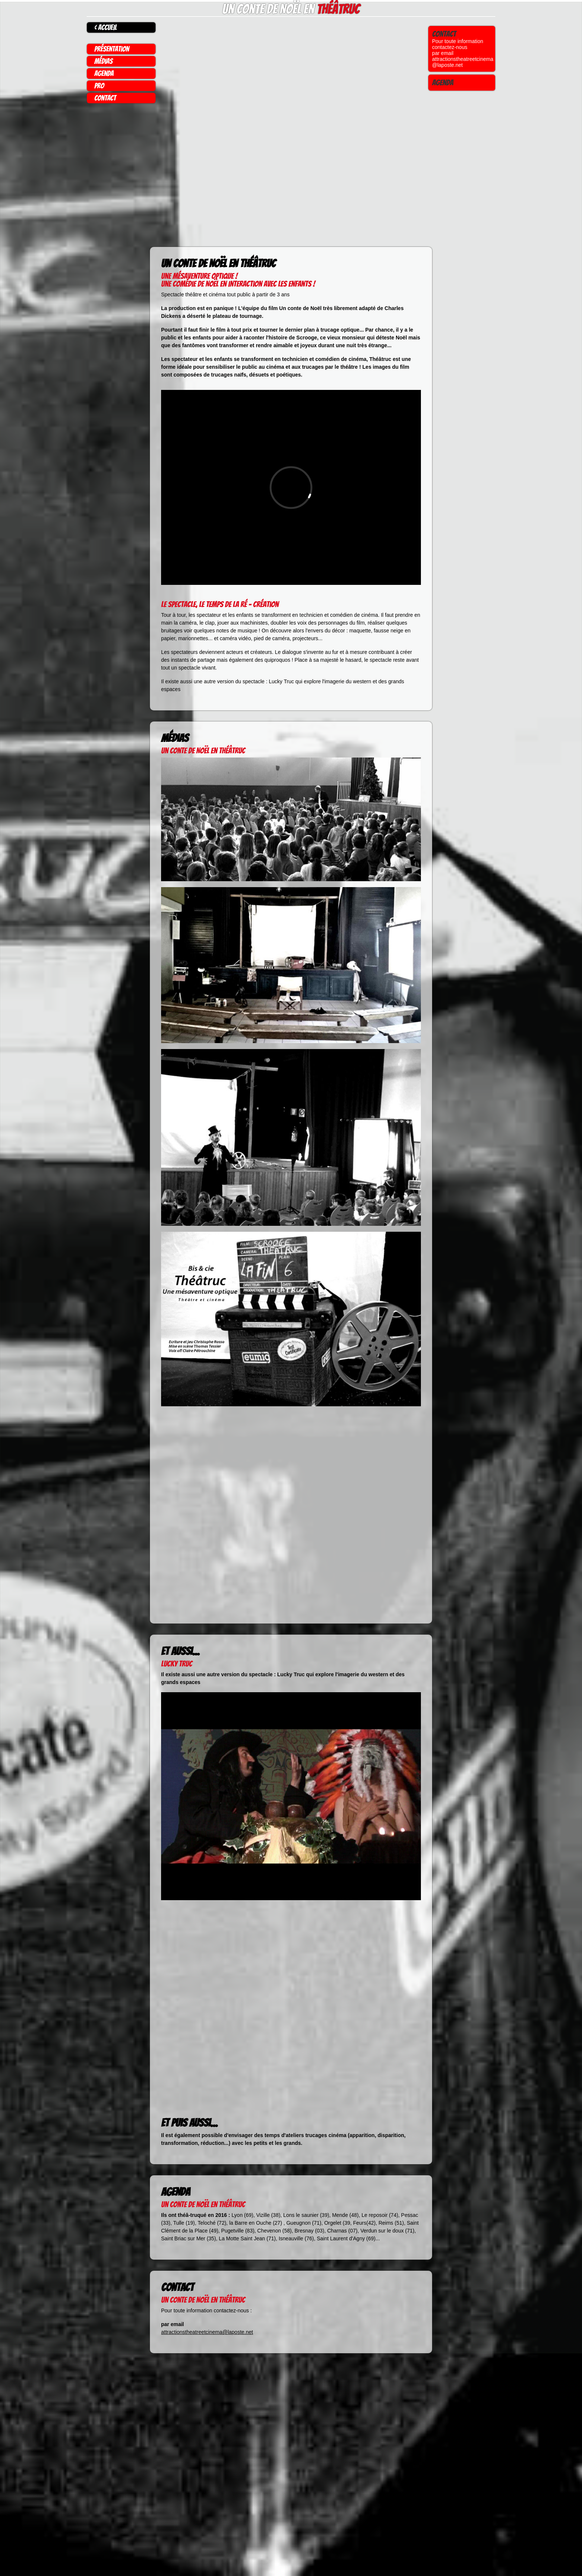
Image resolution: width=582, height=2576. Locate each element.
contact (105, 98)
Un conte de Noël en (291, 9)
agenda (104, 73)
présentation (111, 49)
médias (103, 61)
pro (99, 86)
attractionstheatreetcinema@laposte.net (207, 2332)
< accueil (105, 27)
